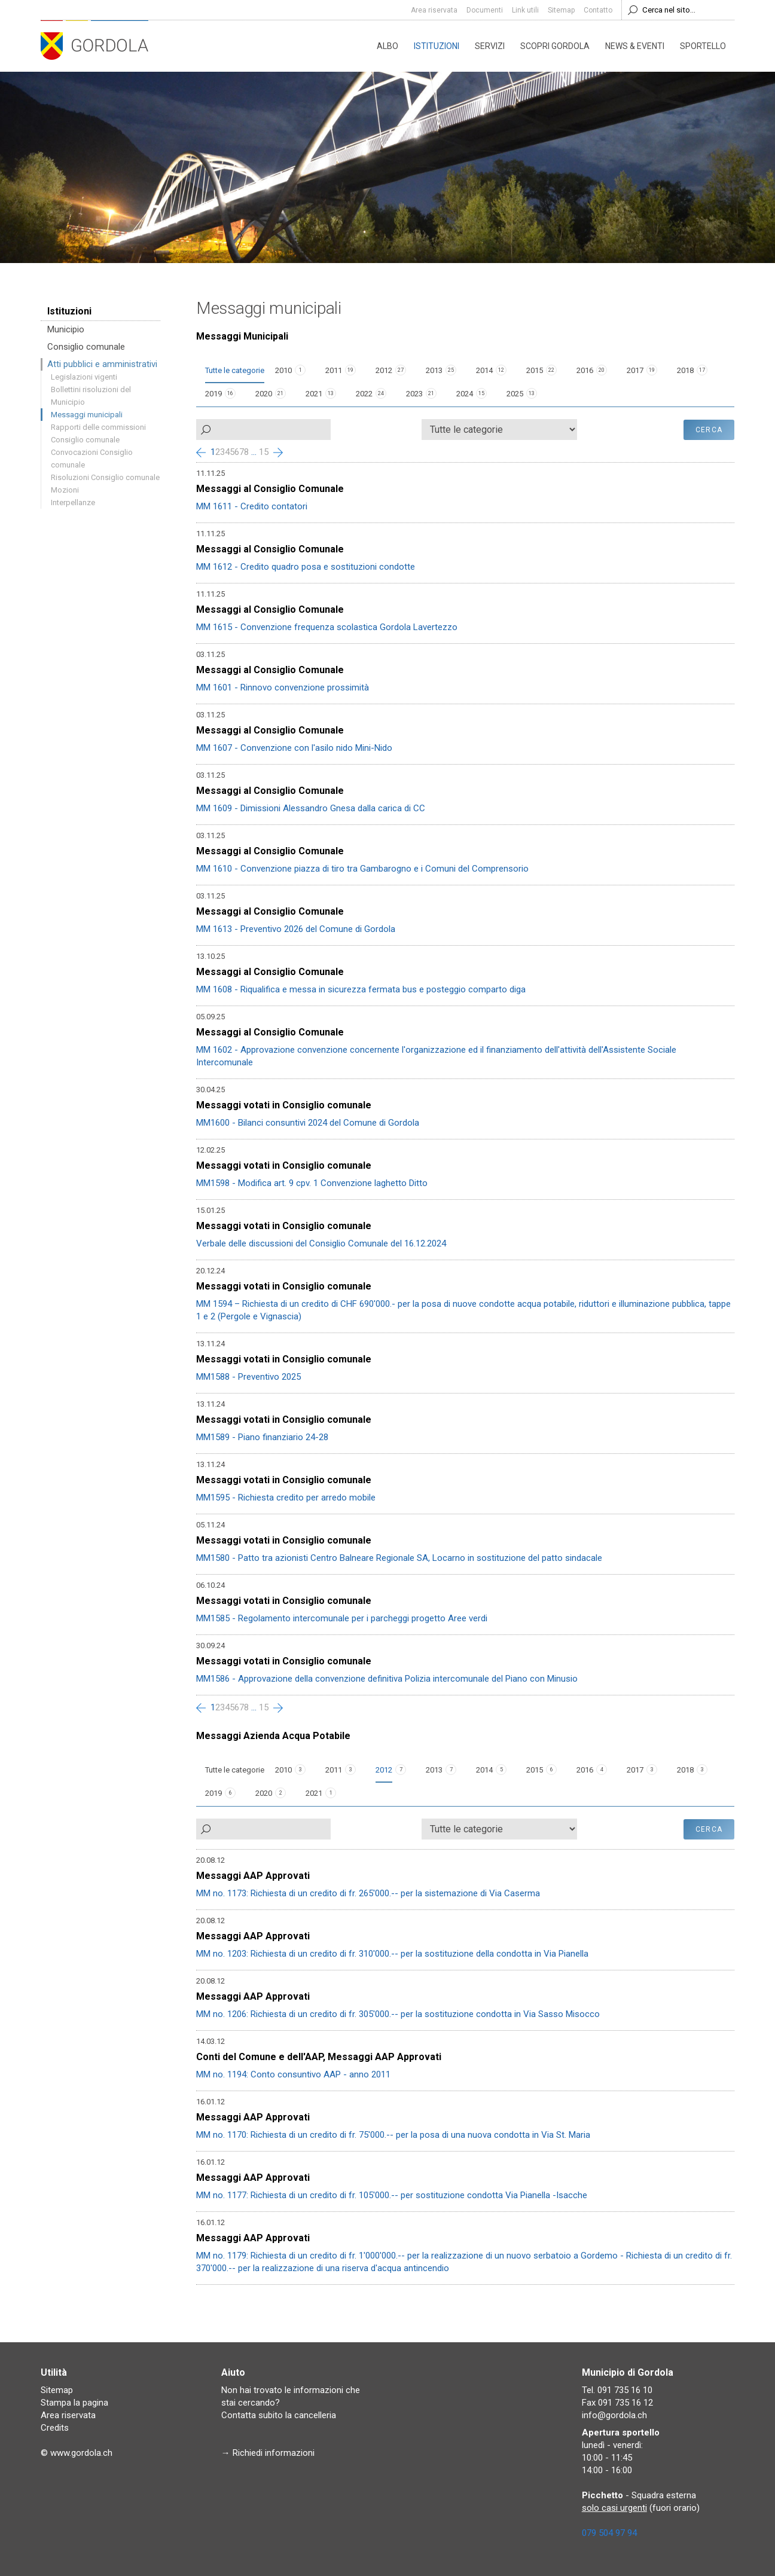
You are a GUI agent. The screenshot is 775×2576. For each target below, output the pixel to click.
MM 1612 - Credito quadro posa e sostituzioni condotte (305, 566)
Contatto (598, 10)
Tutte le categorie (234, 370)
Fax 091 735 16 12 (617, 2402)
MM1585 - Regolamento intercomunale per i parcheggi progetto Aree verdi (341, 1618)
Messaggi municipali (87, 414)
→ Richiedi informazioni (268, 2452)
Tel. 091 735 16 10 (617, 2390)
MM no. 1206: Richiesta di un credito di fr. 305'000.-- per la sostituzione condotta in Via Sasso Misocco (398, 2014)
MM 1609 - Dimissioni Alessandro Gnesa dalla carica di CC (310, 808)
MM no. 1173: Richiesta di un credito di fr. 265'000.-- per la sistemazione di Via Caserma (368, 1893)
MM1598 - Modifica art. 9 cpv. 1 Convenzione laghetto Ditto (312, 1183)
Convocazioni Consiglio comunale (92, 458)
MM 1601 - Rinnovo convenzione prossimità (282, 687)
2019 (213, 393)
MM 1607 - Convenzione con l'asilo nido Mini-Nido (294, 747)
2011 (333, 370)
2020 (263, 393)
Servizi (490, 46)
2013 (434, 370)
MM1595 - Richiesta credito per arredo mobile (286, 1497)
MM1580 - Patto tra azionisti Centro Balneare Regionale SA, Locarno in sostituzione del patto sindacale (399, 1558)
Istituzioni (436, 46)
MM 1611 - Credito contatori (251, 506)
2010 (283, 370)
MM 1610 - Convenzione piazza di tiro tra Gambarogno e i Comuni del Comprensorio (362, 868)
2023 (414, 393)
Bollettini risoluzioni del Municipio (91, 396)
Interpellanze (73, 502)
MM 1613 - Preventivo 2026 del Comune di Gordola (295, 929)
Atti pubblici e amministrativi (102, 364)
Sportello (703, 46)
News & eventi (634, 46)
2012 (384, 370)
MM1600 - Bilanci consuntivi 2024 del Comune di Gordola (307, 1122)
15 (263, 452)
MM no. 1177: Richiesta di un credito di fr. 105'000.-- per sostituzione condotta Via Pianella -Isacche (391, 2195)
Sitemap (561, 10)
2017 (635, 370)
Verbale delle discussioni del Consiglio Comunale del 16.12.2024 (321, 1243)
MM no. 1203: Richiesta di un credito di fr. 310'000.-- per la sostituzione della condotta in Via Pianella (392, 1953)
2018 (685, 370)
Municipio (65, 329)
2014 (484, 370)
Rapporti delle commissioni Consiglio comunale (98, 433)
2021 (314, 393)
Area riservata (434, 10)
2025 (515, 393)
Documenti (484, 10)
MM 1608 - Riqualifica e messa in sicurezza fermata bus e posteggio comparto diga (361, 989)
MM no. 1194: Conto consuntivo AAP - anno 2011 (293, 2074)
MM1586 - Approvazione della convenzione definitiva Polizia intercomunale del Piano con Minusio (387, 1678)
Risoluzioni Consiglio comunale (105, 477)
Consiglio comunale (86, 346)
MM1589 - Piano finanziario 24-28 (262, 1437)
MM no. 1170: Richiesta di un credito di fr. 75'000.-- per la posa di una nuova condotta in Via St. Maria (393, 2134)
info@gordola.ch (614, 2415)
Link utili (525, 10)
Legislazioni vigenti (84, 376)
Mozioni (65, 489)
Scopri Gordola (555, 46)
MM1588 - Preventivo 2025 (248, 1376)
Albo (387, 46)
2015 (534, 370)
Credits (55, 2427)
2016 (584, 370)
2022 (364, 393)
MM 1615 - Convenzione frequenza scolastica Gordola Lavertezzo (326, 627)
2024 (464, 393)
